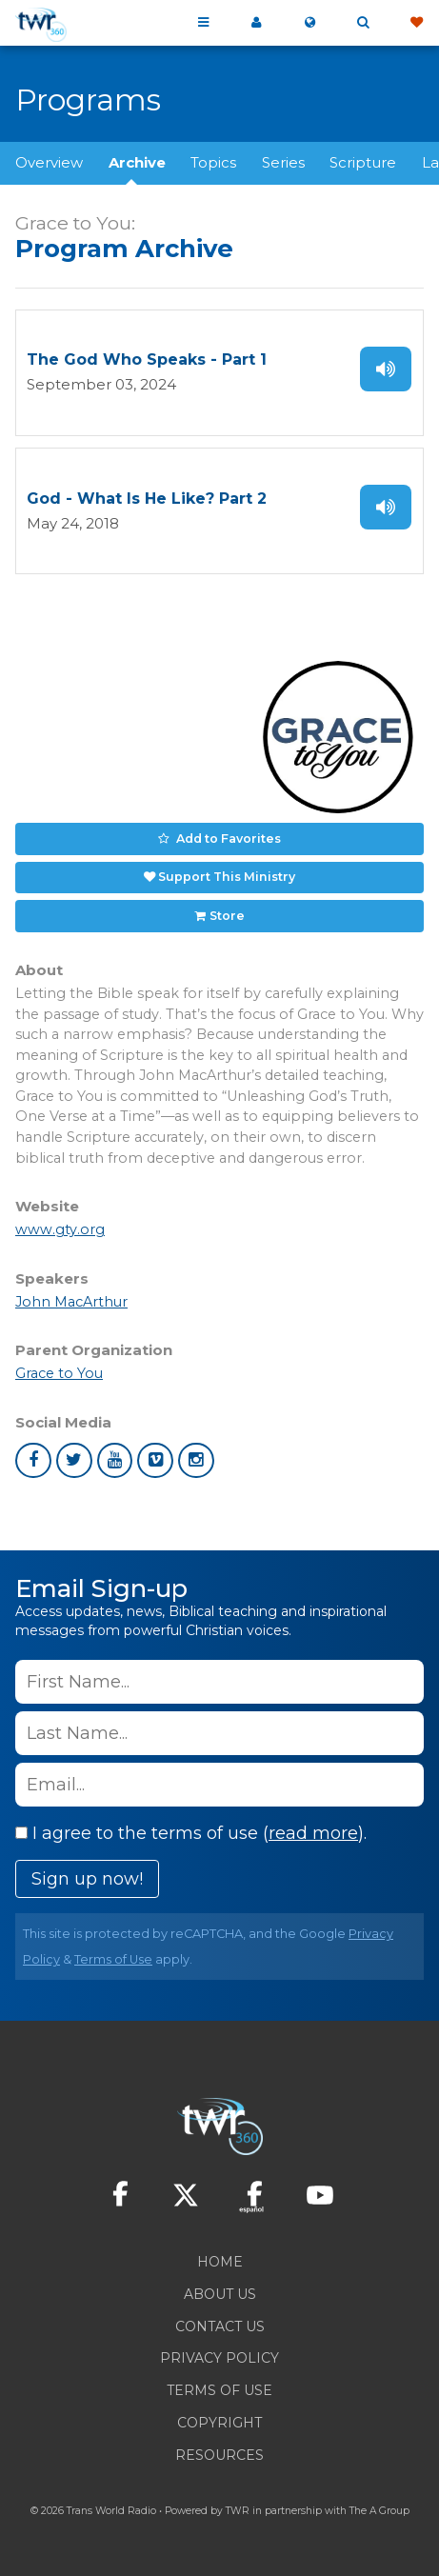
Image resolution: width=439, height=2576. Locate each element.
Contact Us (220, 2326)
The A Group (379, 2511)
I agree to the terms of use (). (191, 1833)
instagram (196, 1461)
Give (416, 23)
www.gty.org (60, 1229)
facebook (33, 1461)
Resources (219, 2455)
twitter (74, 1461)
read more (313, 1833)
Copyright (219, 2422)
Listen (385, 369)
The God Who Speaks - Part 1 (147, 359)
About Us (220, 2294)
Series (283, 162)
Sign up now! (87, 1878)
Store (227, 916)
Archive (137, 162)
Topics (213, 162)
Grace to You (59, 1373)
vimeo (155, 1461)
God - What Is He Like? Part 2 (147, 498)
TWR (237, 2511)
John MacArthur (71, 1301)
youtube (115, 1461)
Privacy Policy (219, 2357)
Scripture (362, 162)
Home (220, 2261)
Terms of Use (113, 1959)
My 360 (256, 23)
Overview (49, 162)
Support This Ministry (226, 876)
